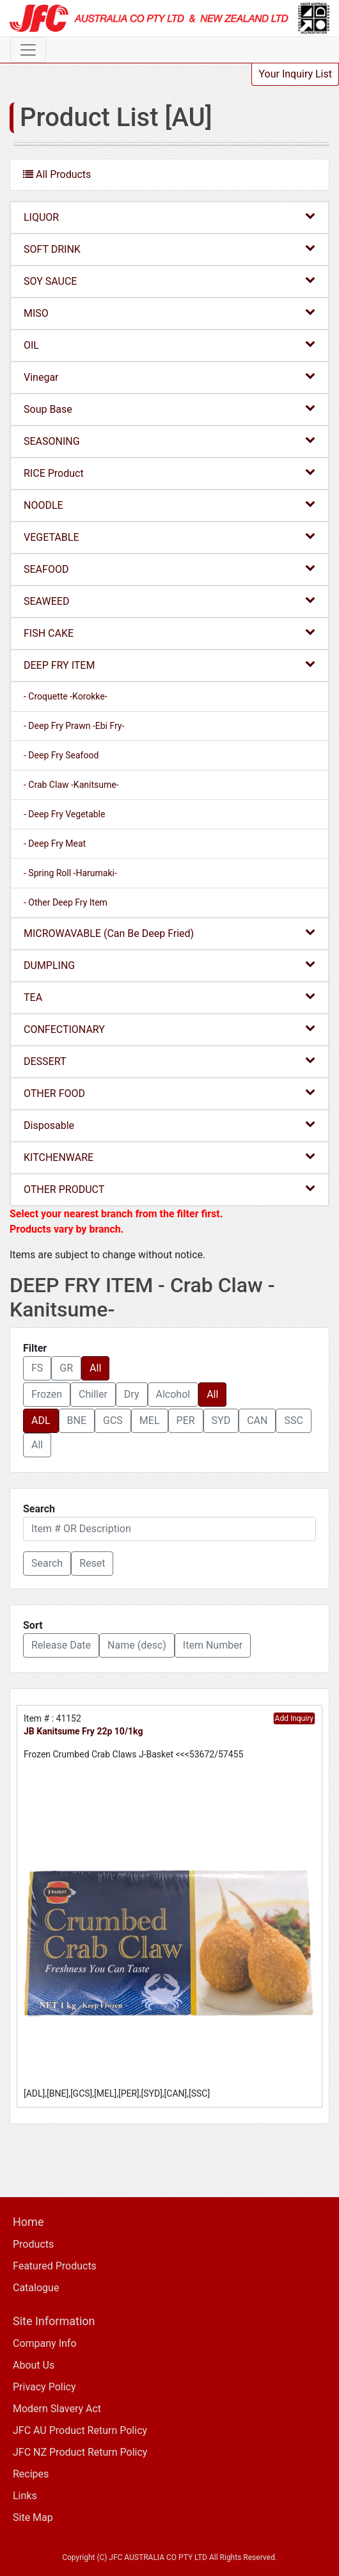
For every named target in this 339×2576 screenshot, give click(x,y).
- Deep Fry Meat (55, 843)
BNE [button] (76, 1420)
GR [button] (66, 1368)
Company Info (45, 2343)
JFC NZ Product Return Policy (80, 2452)
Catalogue (36, 2288)
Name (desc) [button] (136, 1645)
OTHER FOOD (169, 1093)
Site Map (33, 2517)
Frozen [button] (46, 1394)
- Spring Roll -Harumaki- (70, 873)
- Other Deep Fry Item (65, 902)
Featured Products (55, 2266)
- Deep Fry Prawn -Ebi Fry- (74, 726)
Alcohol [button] (173, 1394)
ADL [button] (41, 1420)
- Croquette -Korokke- (65, 696)
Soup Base (169, 408)
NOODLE (169, 504)
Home (28, 2221)
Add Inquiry (294, 1718)
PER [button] (186, 1420)
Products (33, 2244)
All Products (57, 174)
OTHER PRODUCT (169, 1189)
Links (25, 2496)
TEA (169, 997)
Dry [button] (131, 1394)
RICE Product (169, 472)
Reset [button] (92, 1563)
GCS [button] (113, 1420)
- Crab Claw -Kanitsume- (71, 785)
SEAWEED (169, 600)
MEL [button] (149, 1420)
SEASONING (169, 440)
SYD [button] (221, 1420)
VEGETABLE (169, 536)
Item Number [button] (212, 1645)
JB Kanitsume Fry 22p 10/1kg (83, 1731)
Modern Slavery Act (57, 2409)
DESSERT (169, 1061)
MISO (169, 312)
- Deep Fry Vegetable (64, 814)
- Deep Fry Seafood (61, 755)
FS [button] (37, 1368)
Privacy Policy (44, 2387)
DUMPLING (169, 965)
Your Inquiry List (295, 74)
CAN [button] (257, 1420)
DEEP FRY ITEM (169, 664)
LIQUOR (169, 216)
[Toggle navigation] (28, 50)
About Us (33, 2365)
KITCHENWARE (169, 1157)
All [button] (95, 1368)
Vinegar (169, 376)
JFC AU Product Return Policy (80, 2430)
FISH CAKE (169, 632)
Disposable (169, 1125)
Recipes (31, 2474)
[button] (47, 1563)
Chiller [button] (93, 1394)
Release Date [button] (61, 1645)
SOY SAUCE (169, 280)
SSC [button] (293, 1420)
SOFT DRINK (169, 248)
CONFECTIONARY (169, 1029)
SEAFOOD (169, 568)
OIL (169, 344)
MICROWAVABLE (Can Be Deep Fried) (169, 933)
